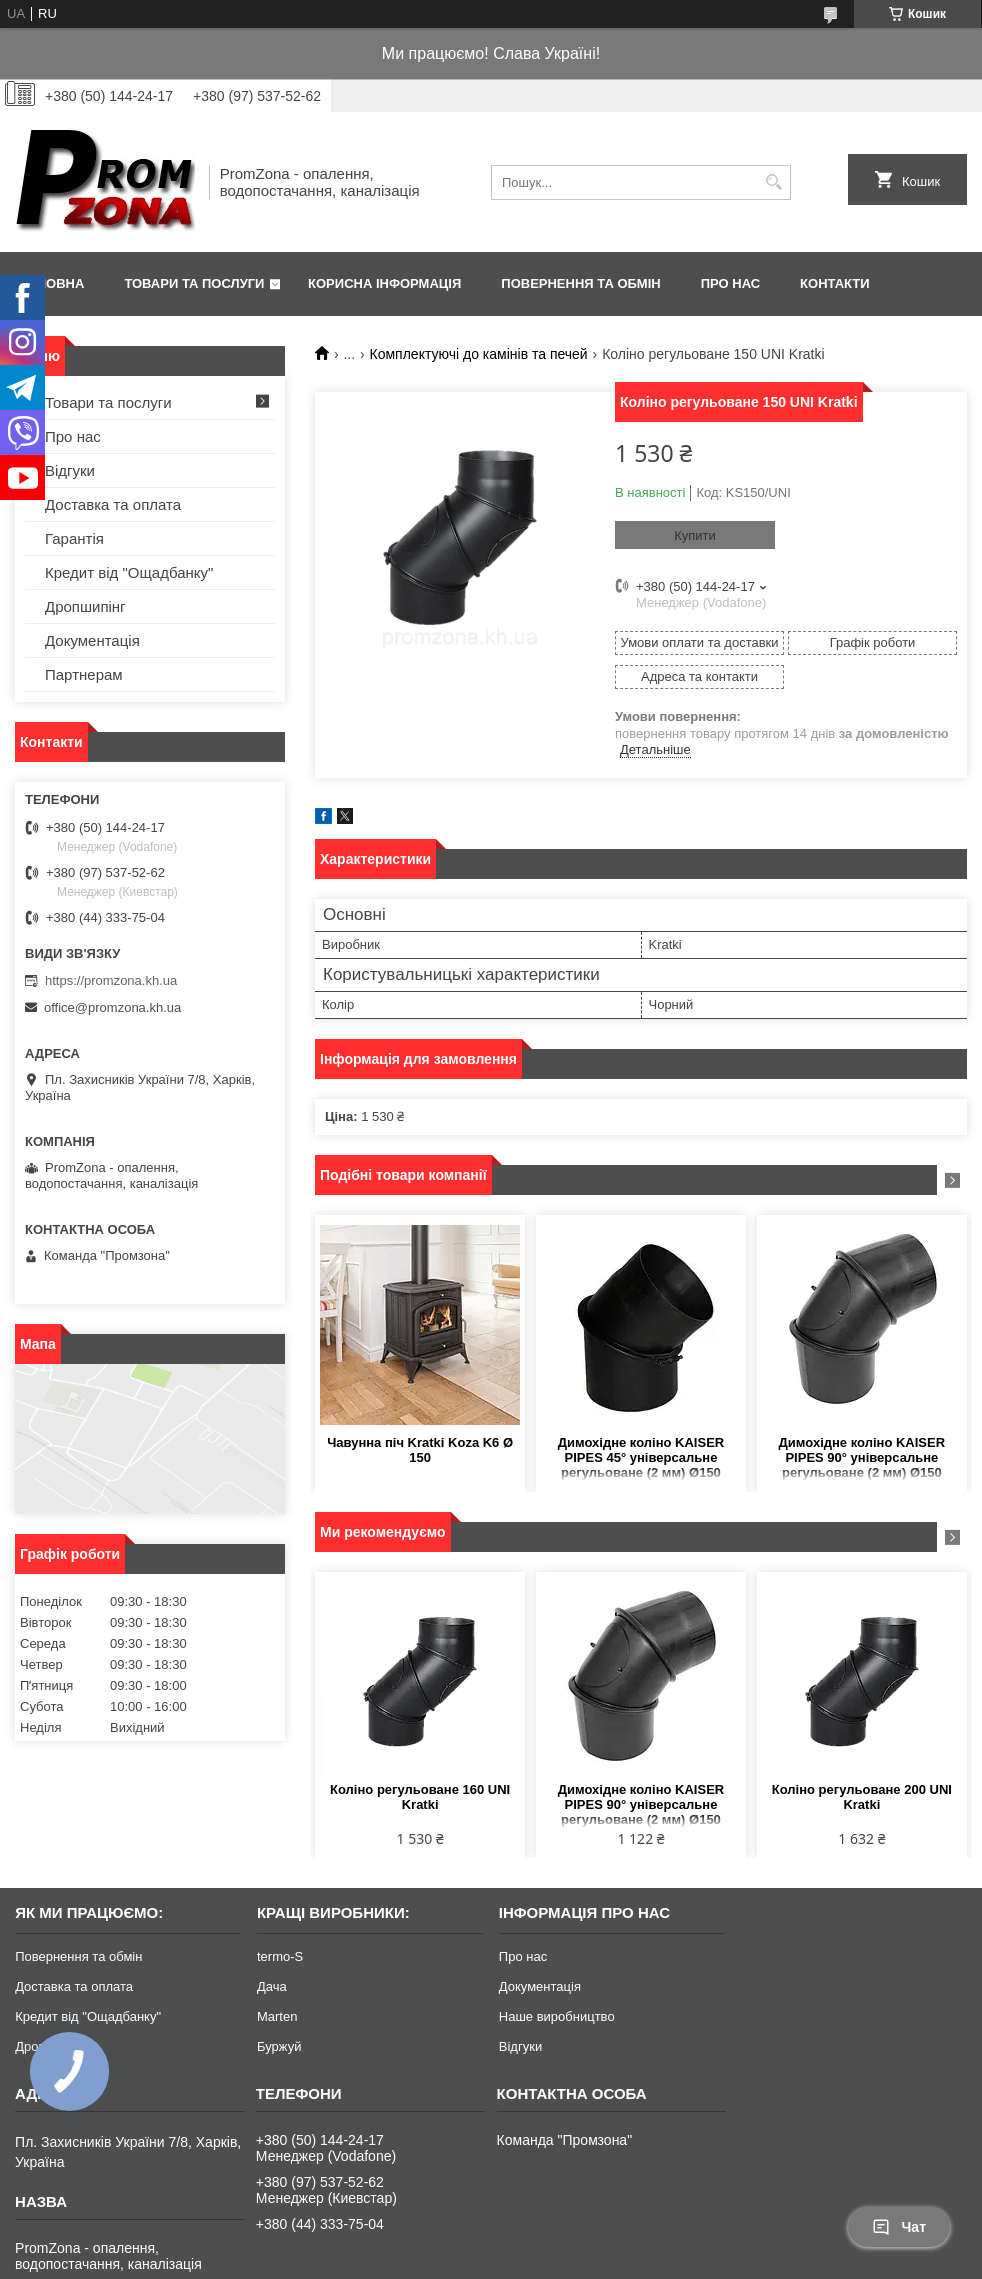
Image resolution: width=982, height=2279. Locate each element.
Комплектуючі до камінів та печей (479, 354)
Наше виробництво (557, 2016)
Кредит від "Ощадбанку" (129, 572)
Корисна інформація (384, 283)
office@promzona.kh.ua (112, 1007)
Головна (52, 283)
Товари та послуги (194, 283)
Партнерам (84, 674)
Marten (277, 2016)
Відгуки (70, 470)
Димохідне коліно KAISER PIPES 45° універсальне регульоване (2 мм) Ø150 (641, 1457)
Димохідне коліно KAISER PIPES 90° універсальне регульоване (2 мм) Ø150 (862, 1457)
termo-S (280, 1956)
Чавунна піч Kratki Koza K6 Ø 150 (420, 1450)
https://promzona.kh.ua (111, 980)
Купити (695, 535)
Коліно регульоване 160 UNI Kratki (420, 1797)
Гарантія (74, 538)
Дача (272, 1986)
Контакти (835, 283)
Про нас (730, 283)
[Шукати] (773, 182)
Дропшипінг (85, 606)
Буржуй (279, 2046)
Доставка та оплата (113, 504)
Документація (92, 640)
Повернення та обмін (580, 283)
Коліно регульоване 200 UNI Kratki (862, 1797)
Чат (899, 2227)
